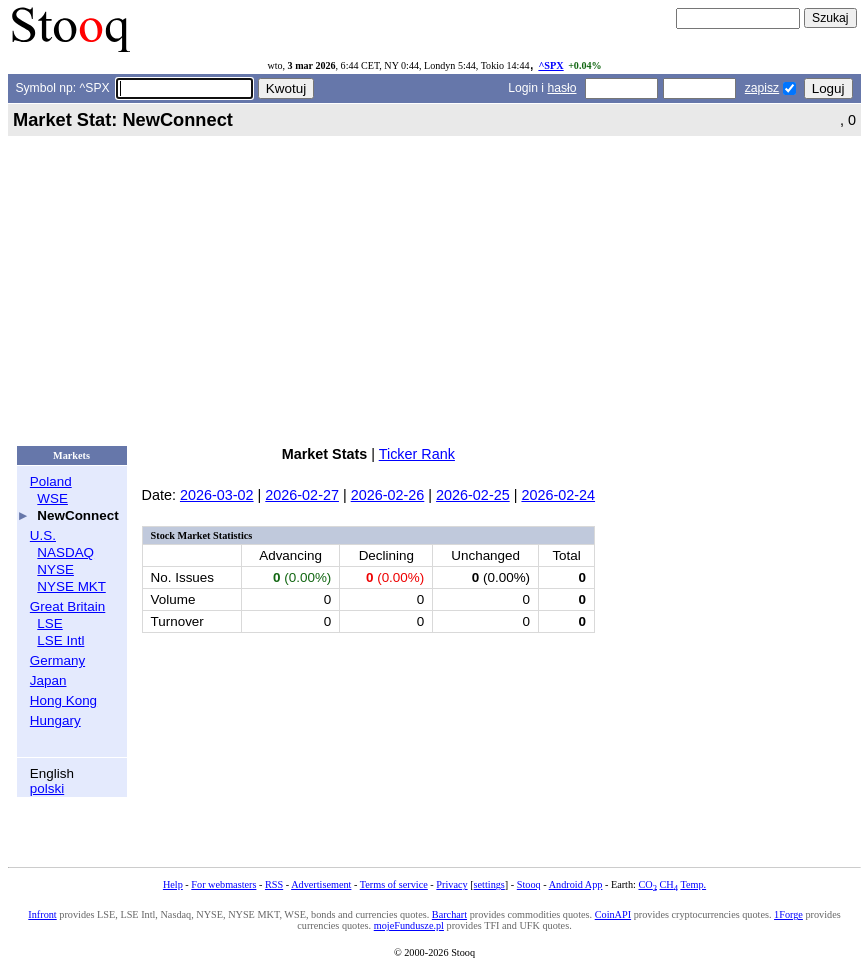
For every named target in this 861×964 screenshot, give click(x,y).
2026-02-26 (388, 495)
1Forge (788, 914)
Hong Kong (63, 700)
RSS (274, 884)
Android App (576, 884)
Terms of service (394, 884)
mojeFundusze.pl (409, 925)
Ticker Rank (417, 454)
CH (669, 884)
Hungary (55, 720)
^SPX (550, 65)
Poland (51, 481)
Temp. (693, 884)
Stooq (529, 884)
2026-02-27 (302, 495)
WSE (52, 498)
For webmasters (223, 884)
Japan (48, 680)
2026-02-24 (558, 495)
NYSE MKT (71, 586)
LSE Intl (60, 640)
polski (47, 788)
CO (647, 884)
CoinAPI (613, 914)
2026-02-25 (473, 495)
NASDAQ (65, 552)
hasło (561, 88)
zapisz (762, 88)
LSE (49, 623)
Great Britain (67, 606)
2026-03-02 (217, 495)
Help (173, 884)
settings (489, 884)
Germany (57, 660)
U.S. (43, 535)
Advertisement (321, 884)
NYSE (55, 569)
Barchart (449, 914)
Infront (42, 914)
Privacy (451, 884)
